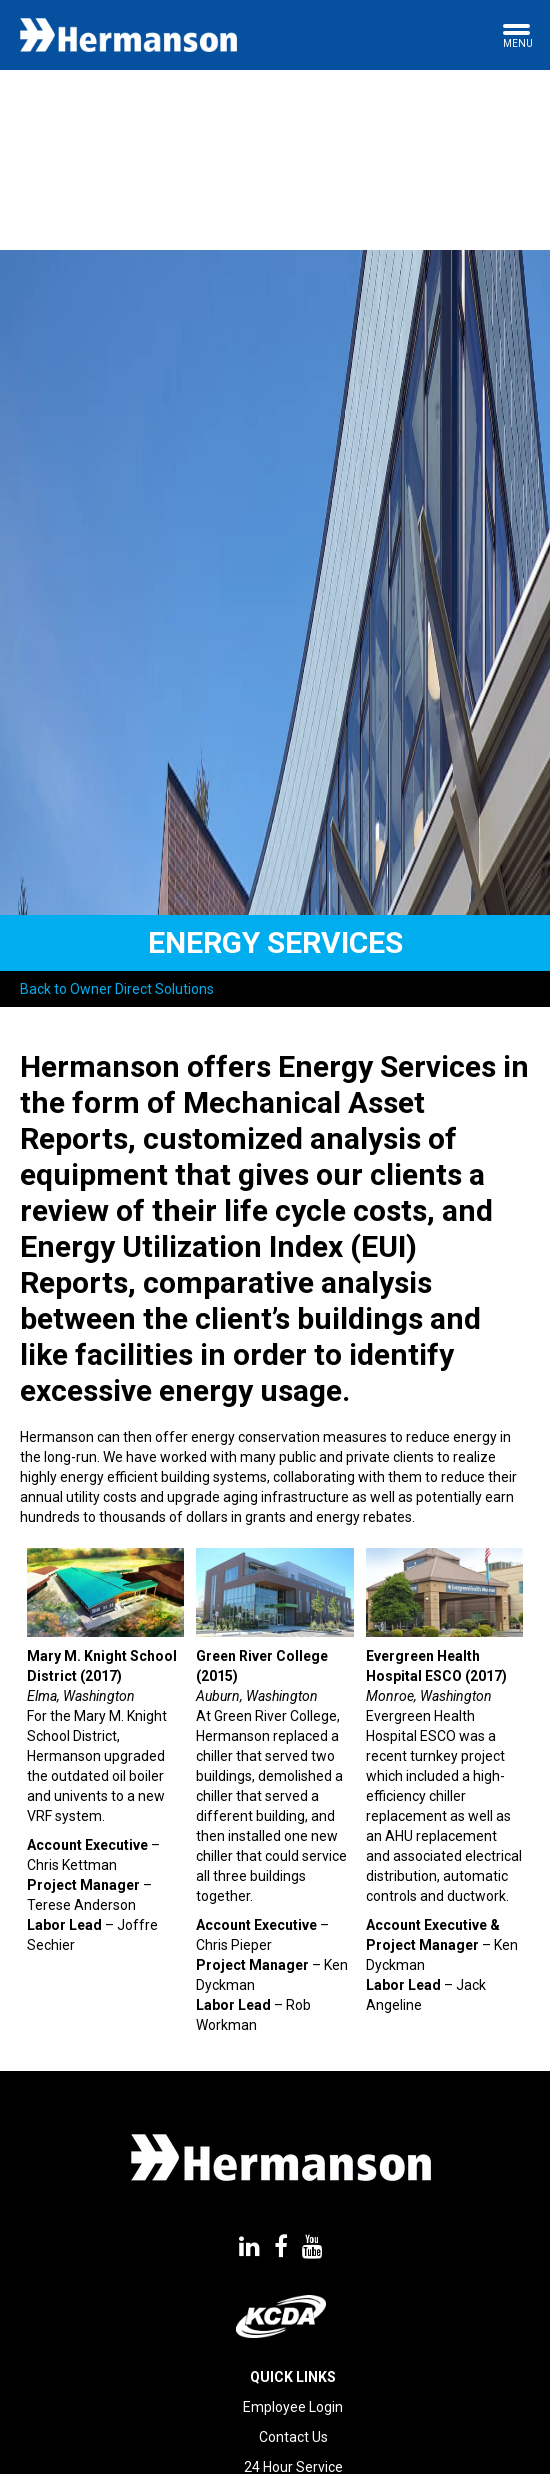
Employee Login (293, 2407)
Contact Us (293, 2437)
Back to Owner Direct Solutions (117, 989)
